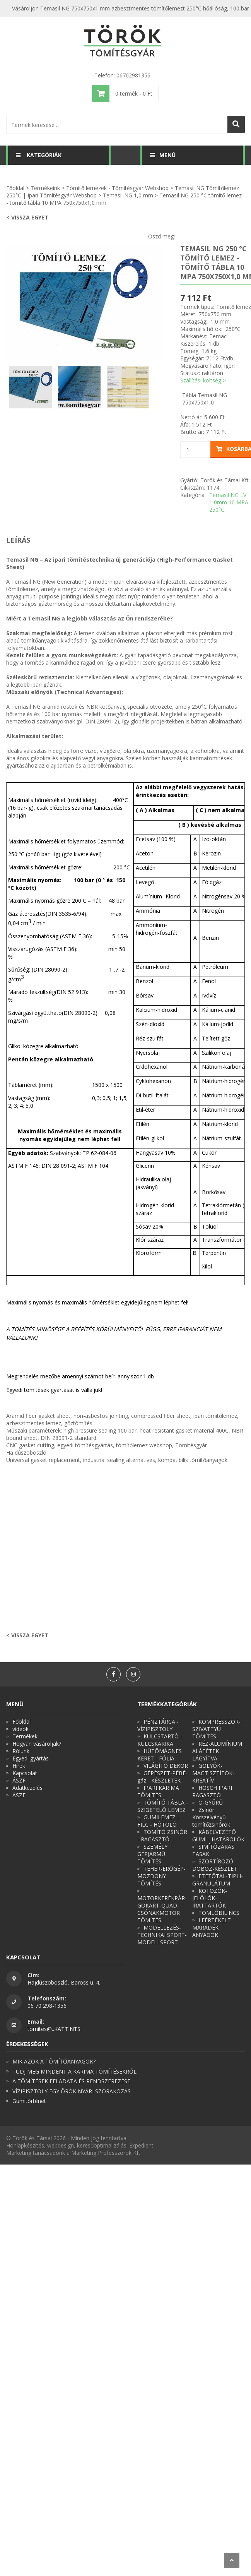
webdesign (60, 2145)
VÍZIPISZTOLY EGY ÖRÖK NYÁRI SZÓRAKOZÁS (71, 2091)
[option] (83, 302)
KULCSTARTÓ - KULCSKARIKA (159, 1740)
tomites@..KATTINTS (53, 2029)
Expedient (141, 2145)
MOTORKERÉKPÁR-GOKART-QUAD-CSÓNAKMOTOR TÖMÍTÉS (162, 1909)
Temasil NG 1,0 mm (128, 195)
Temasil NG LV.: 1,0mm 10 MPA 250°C (229, 502)
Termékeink (45, 188)
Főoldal (15, 188)
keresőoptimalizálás (101, 2145)
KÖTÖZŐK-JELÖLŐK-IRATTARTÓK (209, 1898)
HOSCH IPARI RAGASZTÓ (212, 1791)
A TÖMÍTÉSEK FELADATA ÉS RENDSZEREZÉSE (71, 2081)
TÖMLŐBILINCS (218, 1912)
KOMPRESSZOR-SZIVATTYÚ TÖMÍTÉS (216, 1729)
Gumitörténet (29, 2101)
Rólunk (20, 1751)
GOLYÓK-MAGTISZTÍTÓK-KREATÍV (213, 1773)
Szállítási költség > (203, 380)
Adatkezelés (27, 1787)
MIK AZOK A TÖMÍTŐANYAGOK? (54, 2061)
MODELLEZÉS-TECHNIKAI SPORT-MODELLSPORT (162, 1935)
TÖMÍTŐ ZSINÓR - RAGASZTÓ (162, 1835)
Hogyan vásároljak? (36, 1743)
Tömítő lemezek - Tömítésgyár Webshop (117, 188)
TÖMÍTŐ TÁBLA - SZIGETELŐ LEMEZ (162, 1806)
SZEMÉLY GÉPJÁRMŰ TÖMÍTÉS (152, 1854)
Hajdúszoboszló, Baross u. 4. (63, 1982)
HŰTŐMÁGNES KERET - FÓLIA (159, 1754)
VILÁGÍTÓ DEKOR (165, 1765)
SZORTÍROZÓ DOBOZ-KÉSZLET (214, 1865)
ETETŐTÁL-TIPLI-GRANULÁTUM (217, 1879)
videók (20, 1729)
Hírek (18, 1765)
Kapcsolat (24, 1773)
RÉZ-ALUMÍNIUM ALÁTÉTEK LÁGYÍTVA (217, 1751)
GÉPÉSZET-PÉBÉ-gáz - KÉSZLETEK (162, 1776)
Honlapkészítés (25, 2145)
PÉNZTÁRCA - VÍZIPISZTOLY (158, 1725)
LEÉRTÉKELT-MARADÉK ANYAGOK (212, 1927)
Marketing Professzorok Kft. (106, 2152)
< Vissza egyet (27, 217)
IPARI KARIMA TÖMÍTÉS (158, 1791)
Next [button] (167, 302)
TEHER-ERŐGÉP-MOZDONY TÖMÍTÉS (161, 1876)
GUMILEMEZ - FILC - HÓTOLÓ (158, 1820)
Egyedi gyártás (30, 1758)
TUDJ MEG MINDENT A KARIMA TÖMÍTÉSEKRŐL (74, 2071)
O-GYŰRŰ (210, 1802)
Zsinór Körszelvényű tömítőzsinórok (211, 1817)
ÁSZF (19, 1780)
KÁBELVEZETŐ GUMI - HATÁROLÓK (218, 1835)
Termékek (25, 1736)
